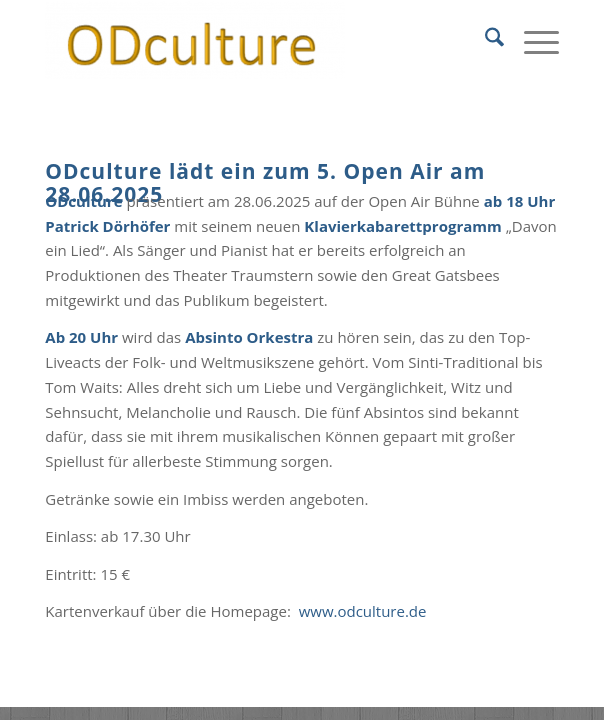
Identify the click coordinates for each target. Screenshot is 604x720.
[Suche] (484, 40)
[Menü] (531, 40)
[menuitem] (484, 40)
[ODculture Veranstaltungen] (250, 40)
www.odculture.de (363, 611)
